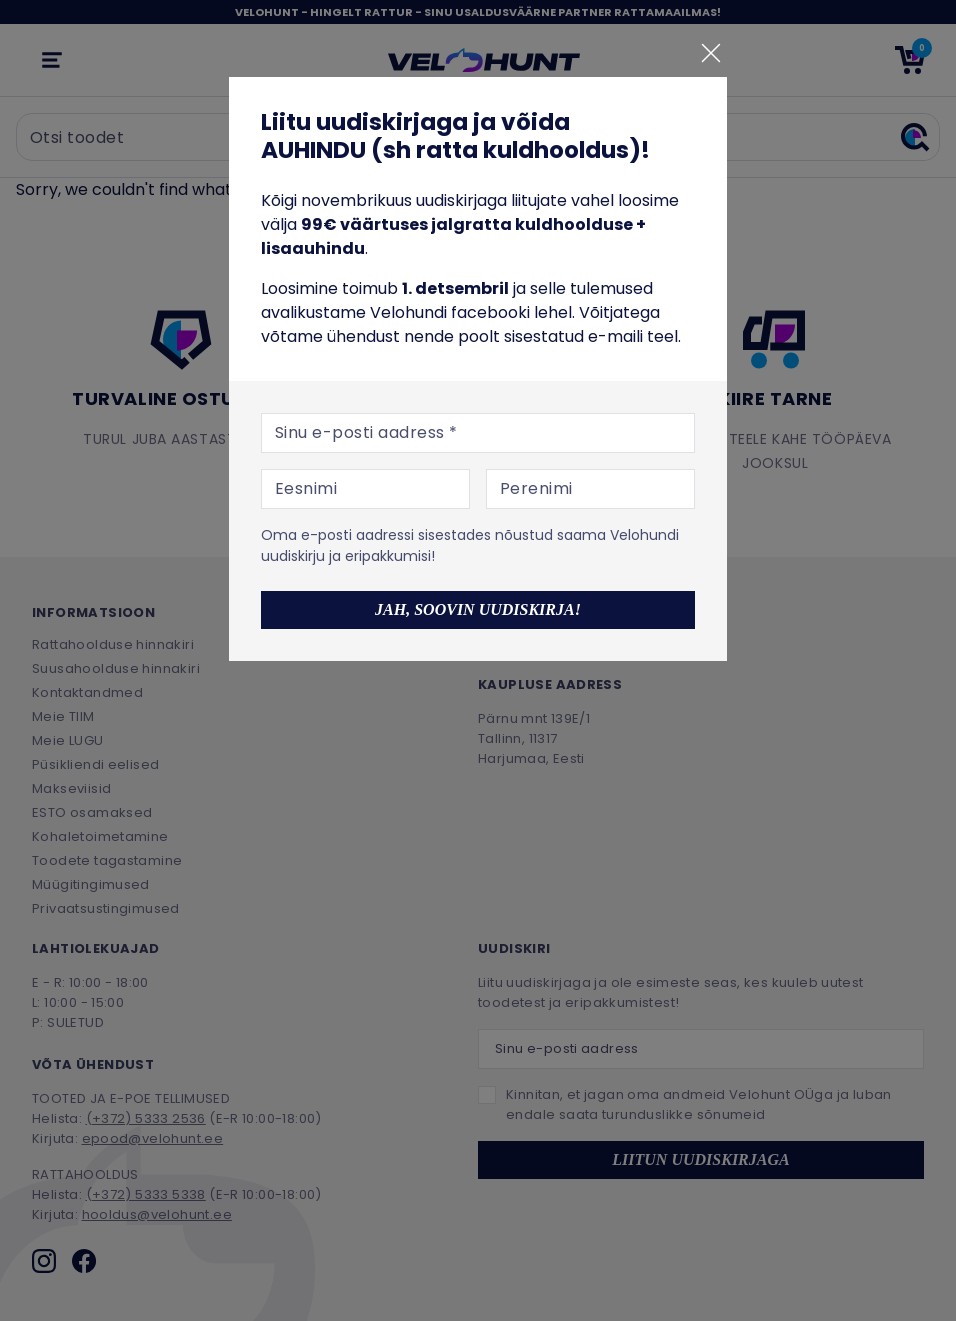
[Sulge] (711, 53)
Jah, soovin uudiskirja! (478, 609)
